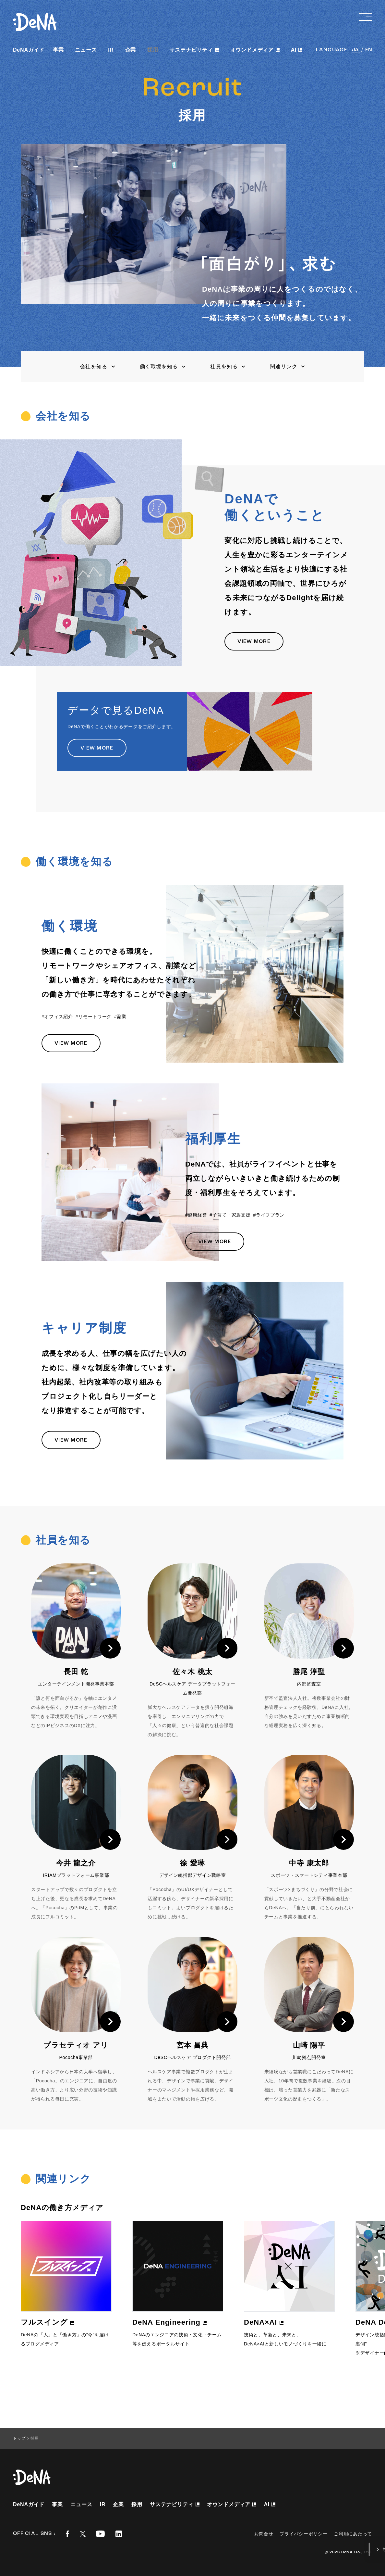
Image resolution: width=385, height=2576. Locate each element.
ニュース (86, 50)
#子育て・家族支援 (230, 1215)
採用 (152, 50)
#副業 (120, 1016)
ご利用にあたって (353, 2533)
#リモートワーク (94, 1016)
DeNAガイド (28, 50)
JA (356, 50)
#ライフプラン (268, 1215)
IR (111, 50)
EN (368, 50)
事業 (58, 50)
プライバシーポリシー (303, 2533)
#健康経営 (196, 1215)
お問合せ (263, 2533)
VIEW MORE (254, 641)
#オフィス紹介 (57, 1016)
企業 (130, 50)
